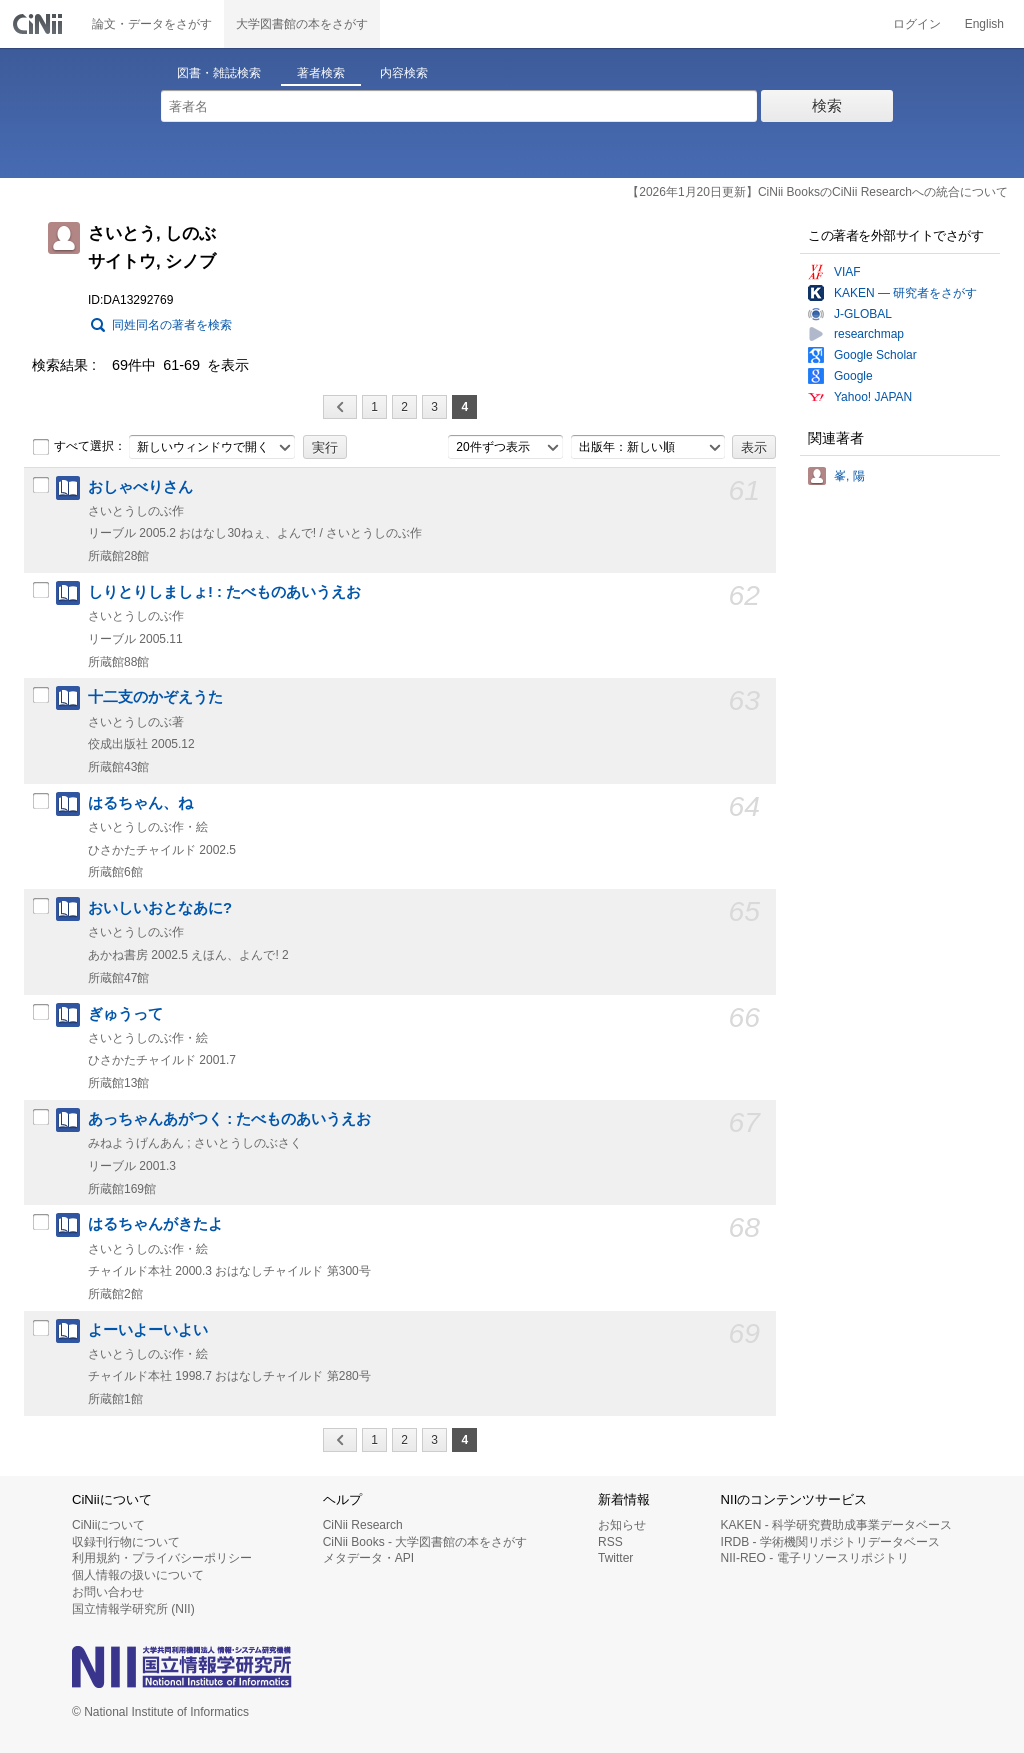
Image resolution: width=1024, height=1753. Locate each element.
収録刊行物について (126, 1542)
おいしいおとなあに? (160, 908)
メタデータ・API (368, 1558)
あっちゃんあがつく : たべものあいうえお (229, 1119)
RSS (610, 1542)
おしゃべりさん (140, 487)
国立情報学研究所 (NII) (133, 1609)
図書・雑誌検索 (219, 73)
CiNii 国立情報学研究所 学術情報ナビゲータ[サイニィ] (40, 24)
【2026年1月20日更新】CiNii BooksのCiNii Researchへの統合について (817, 192)
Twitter (615, 1558)
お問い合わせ (108, 1592)
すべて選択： (79, 447)
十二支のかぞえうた (155, 697)
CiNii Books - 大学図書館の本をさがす (425, 1542)
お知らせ (622, 1525)
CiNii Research (363, 1525)
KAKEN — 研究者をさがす (905, 293)
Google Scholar (875, 355)
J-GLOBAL (863, 314)
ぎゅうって (125, 1014)
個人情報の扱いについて (138, 1575)
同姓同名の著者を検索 (172, 325)
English (984, 24)
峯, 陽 (849, 476)
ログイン (917, 24)
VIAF (847, 272)
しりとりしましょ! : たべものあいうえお (224, 592)
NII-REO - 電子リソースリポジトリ (815, 1558)
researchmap (869, 334)
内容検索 (404, 73)
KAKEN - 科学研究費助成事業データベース (836, 1525)
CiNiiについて (108, 1525)
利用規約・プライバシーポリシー (162, 1558)
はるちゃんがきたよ (155, 1224)
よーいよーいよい (148, 1330)
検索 (827, 105)
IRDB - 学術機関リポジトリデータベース (830, 1542)
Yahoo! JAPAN (873, 397)
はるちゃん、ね (140, 803)
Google (853, 376)
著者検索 (321, 73)
